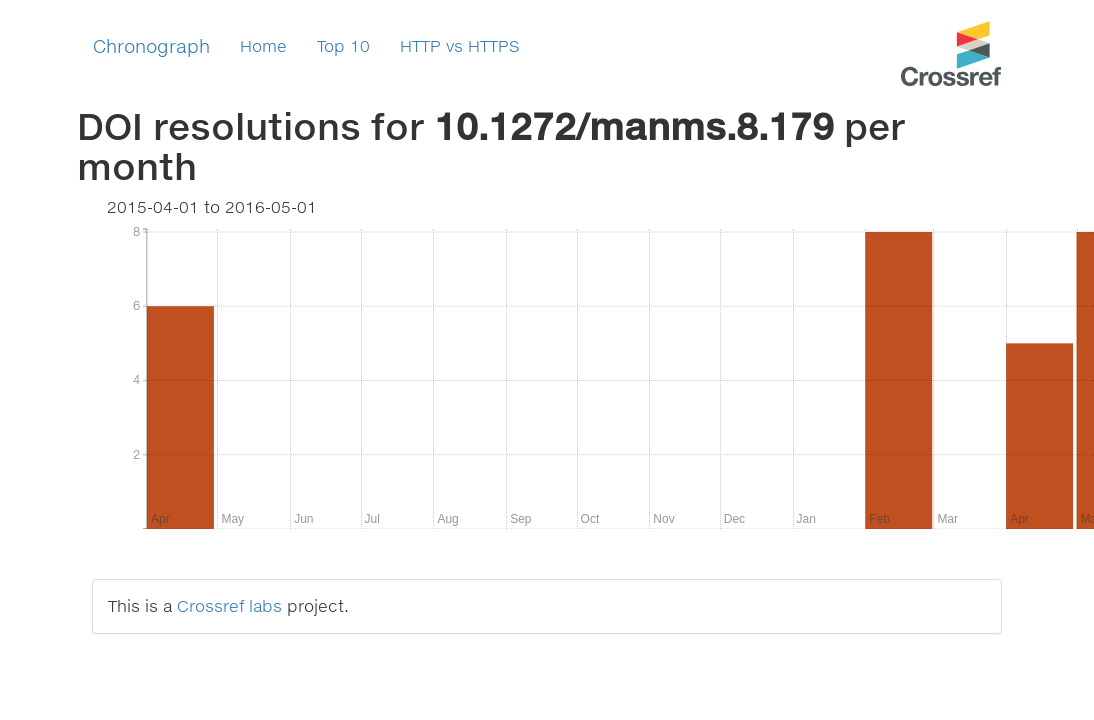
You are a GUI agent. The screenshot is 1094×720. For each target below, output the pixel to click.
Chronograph (151, 46)
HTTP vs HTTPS (460, 45)
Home (263, 45)
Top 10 (343, 45)
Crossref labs (229, 605)
